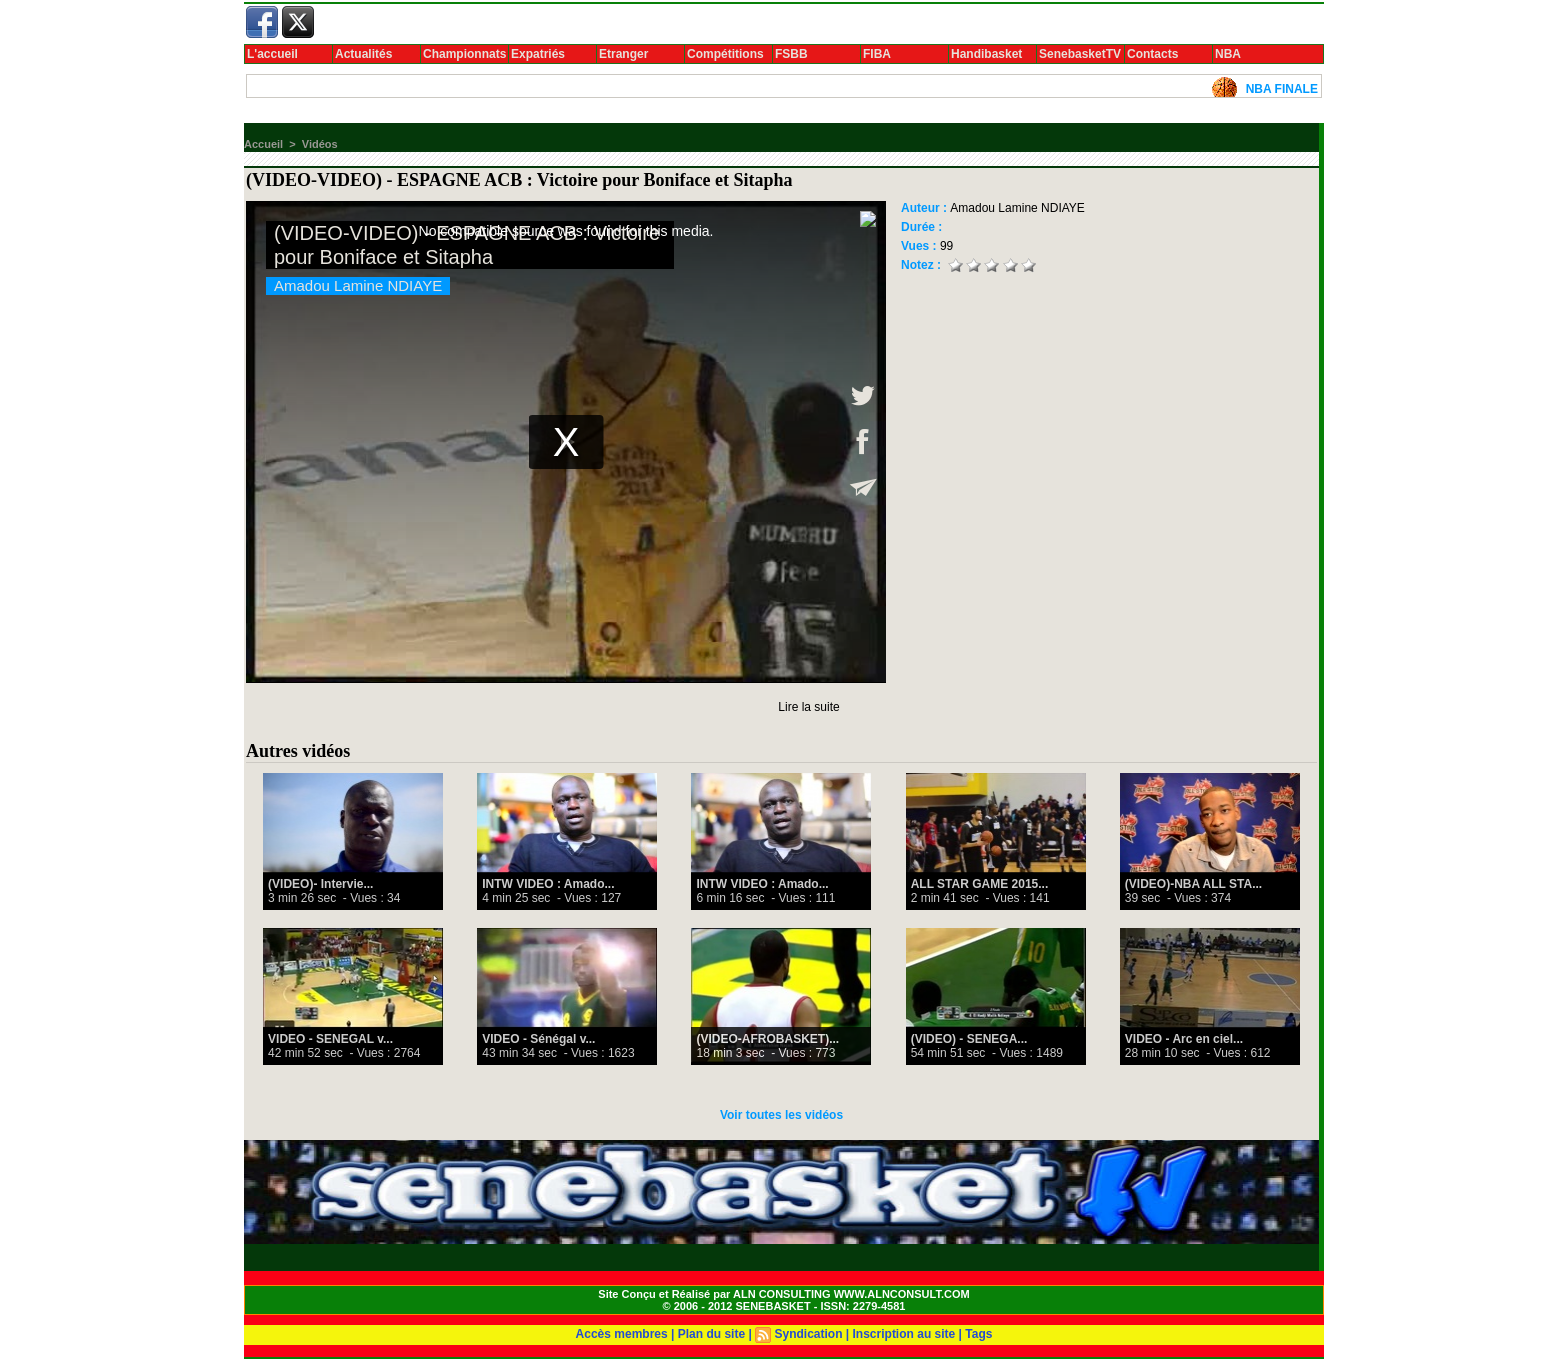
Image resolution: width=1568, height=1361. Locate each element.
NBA (1228, 54)
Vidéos (320, 144)
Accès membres (622, 1334)
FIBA (877, 54)
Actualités (363, 54)
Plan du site (711, 1334)
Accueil (263, 144)
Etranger (623, 54)
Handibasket (986, 54)
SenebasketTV (1080, 54)
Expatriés (538, 54)
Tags (978, 1334)
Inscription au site (904, 1334)
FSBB (791, 54)
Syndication (808, 1334)
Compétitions (725, 54)
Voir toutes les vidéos (781, 1115)
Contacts (1152, 54)
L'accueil (272, 54)
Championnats (464, 54)
